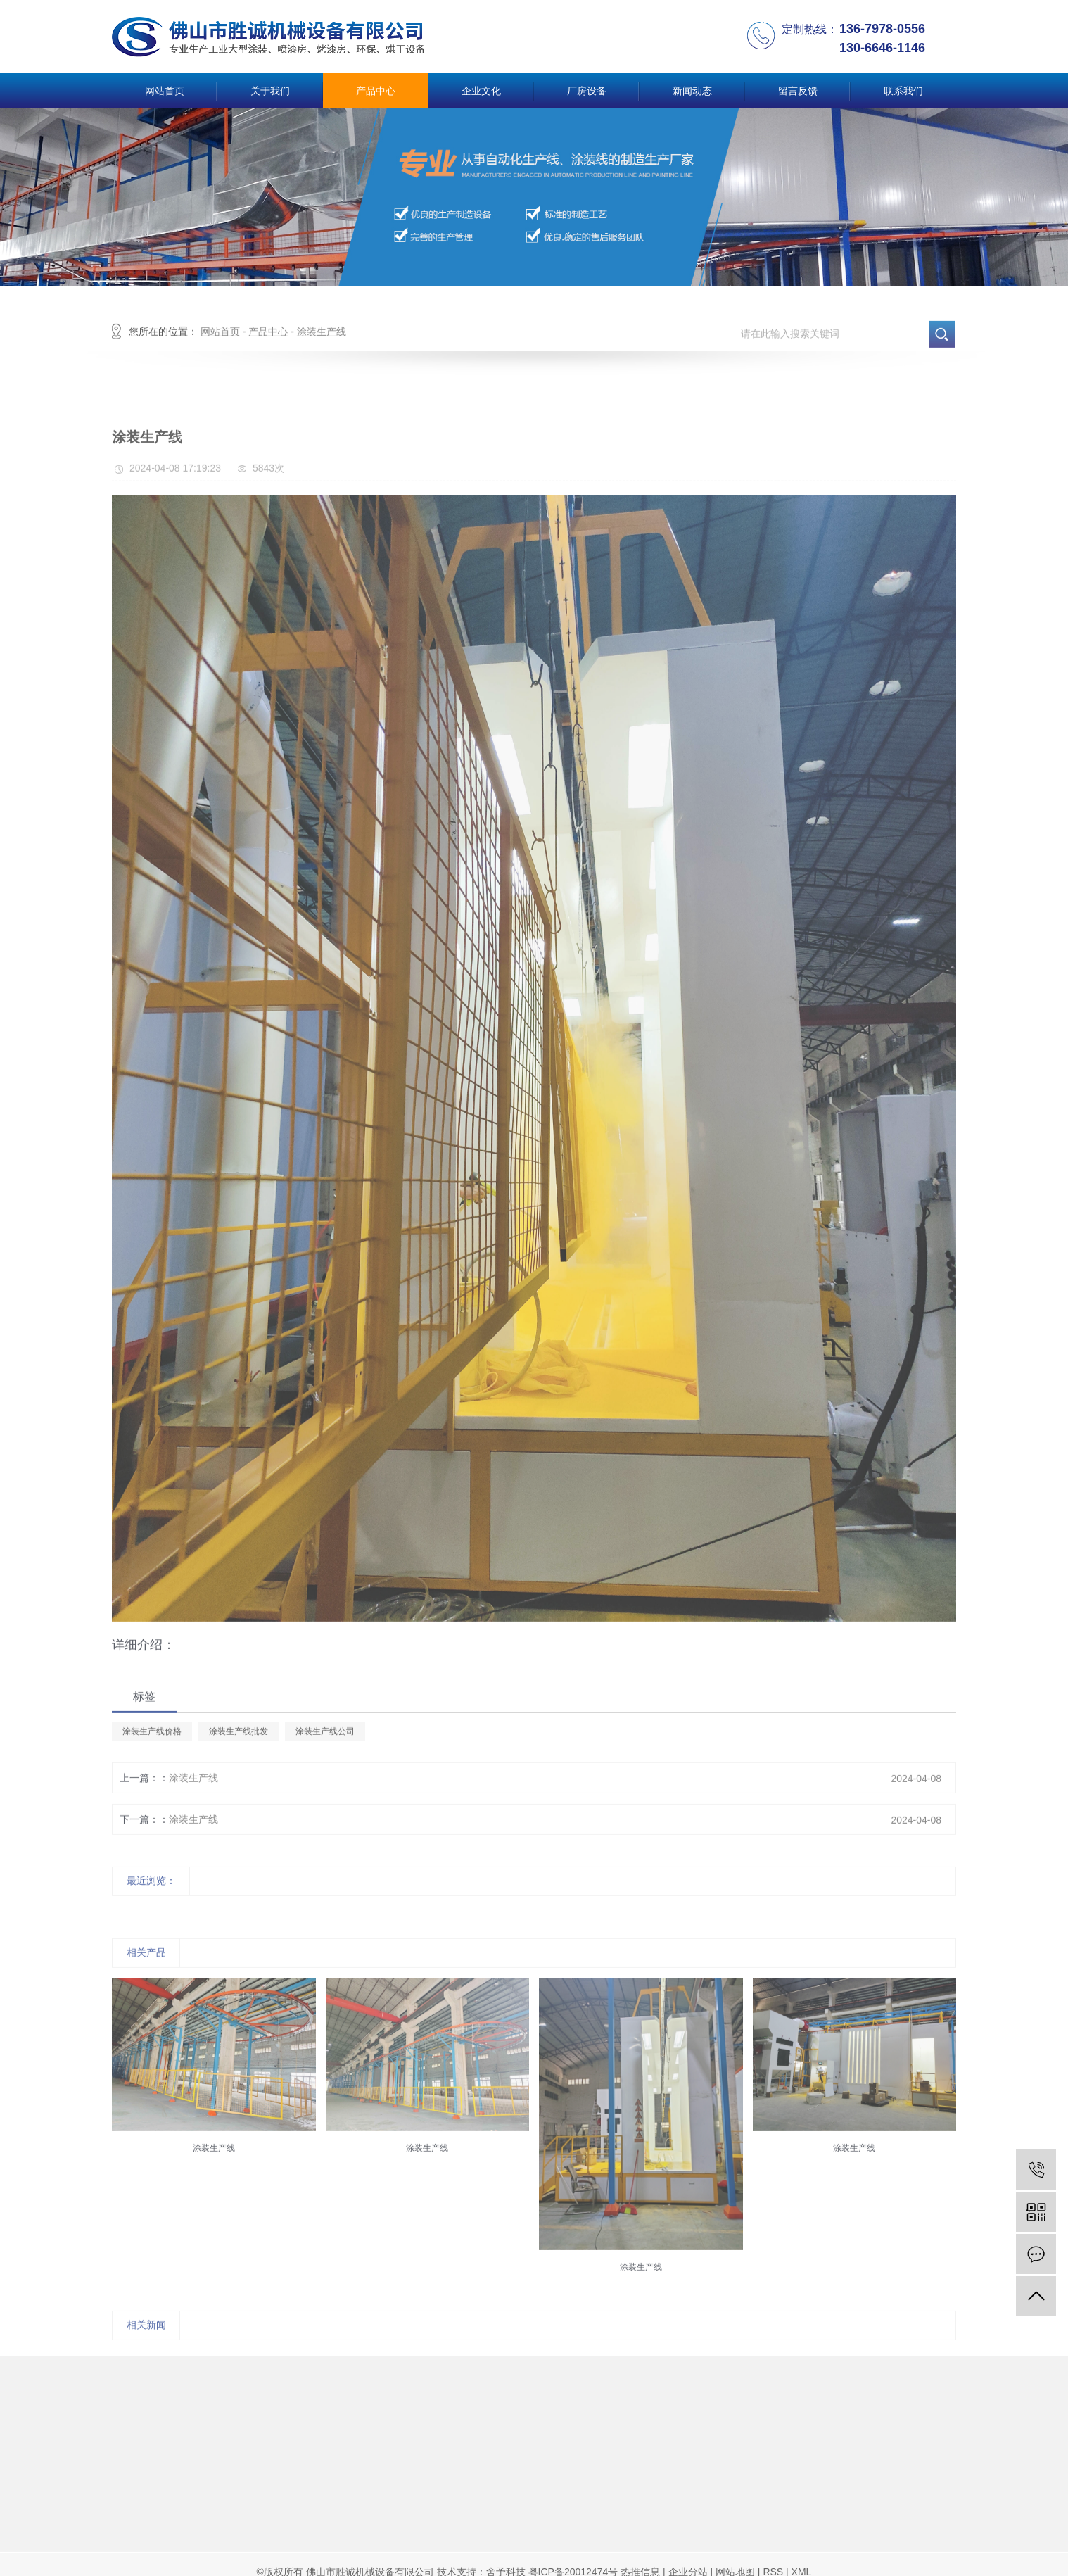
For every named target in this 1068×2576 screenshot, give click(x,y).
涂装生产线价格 (152, 1767)
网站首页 (164, 90)
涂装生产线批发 (238, 1767)
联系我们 (903, 90)
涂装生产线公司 (325, 1767)
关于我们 (270, 90)
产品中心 (375, 90)
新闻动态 (692, 90)
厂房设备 (586, 90)
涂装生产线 (321, 367)
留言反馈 (798, 90)
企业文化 (481, 90)
